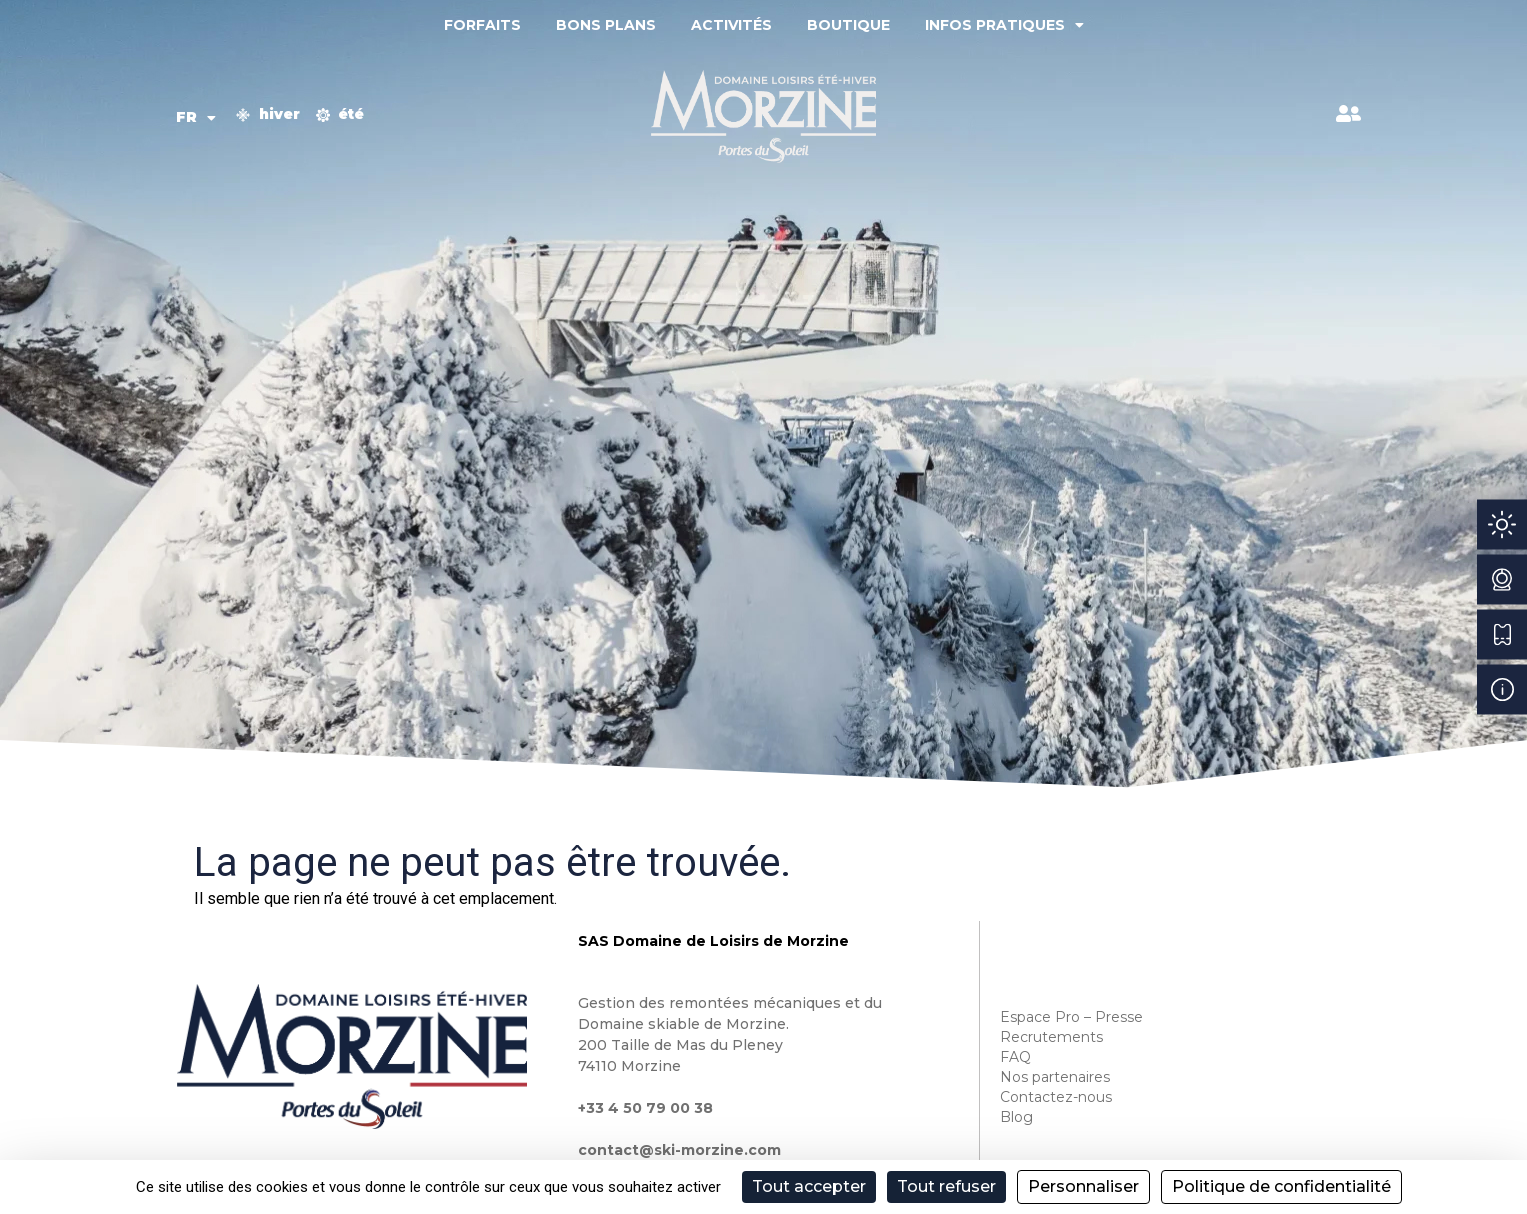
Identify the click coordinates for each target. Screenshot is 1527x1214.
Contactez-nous (1056, 1097)
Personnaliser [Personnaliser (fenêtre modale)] (1083, 1186)
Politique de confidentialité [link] (1281, 1186)
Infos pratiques (1004, 25)
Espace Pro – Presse (1071, 1017)
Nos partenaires (1055, 1077)
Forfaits (482, 25)
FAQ (1015, 1057)
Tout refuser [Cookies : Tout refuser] (946, 1186)
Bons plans (606, 25)
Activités (731, 25)
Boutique (848, 25)
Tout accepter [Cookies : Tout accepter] (809, 1186)
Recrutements (1051, 1037)
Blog (1016, 1117)
